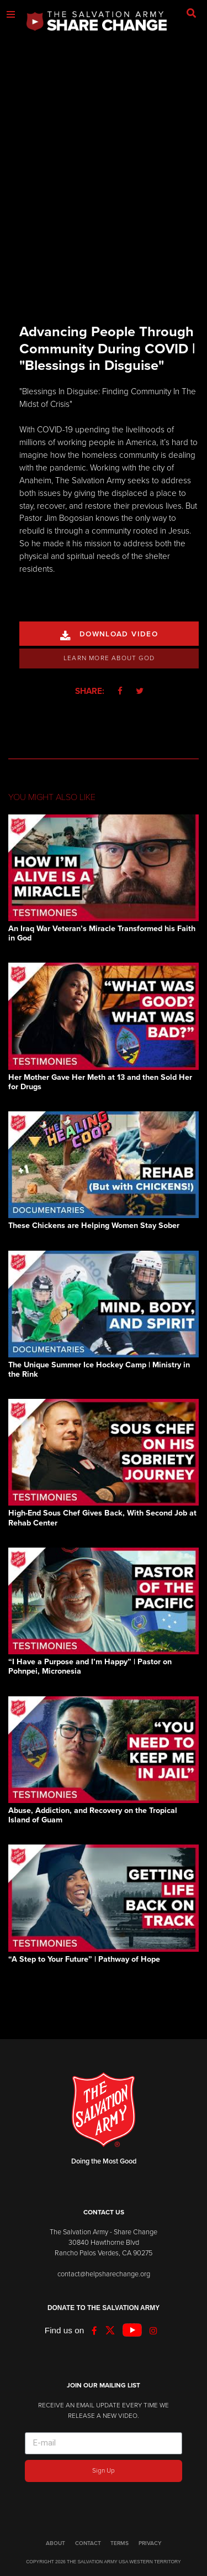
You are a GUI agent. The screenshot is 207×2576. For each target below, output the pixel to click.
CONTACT (88, 2543)
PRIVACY (150, 2543)
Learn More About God (109, 658)
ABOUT (55, 2543)
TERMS (119, 2543)
